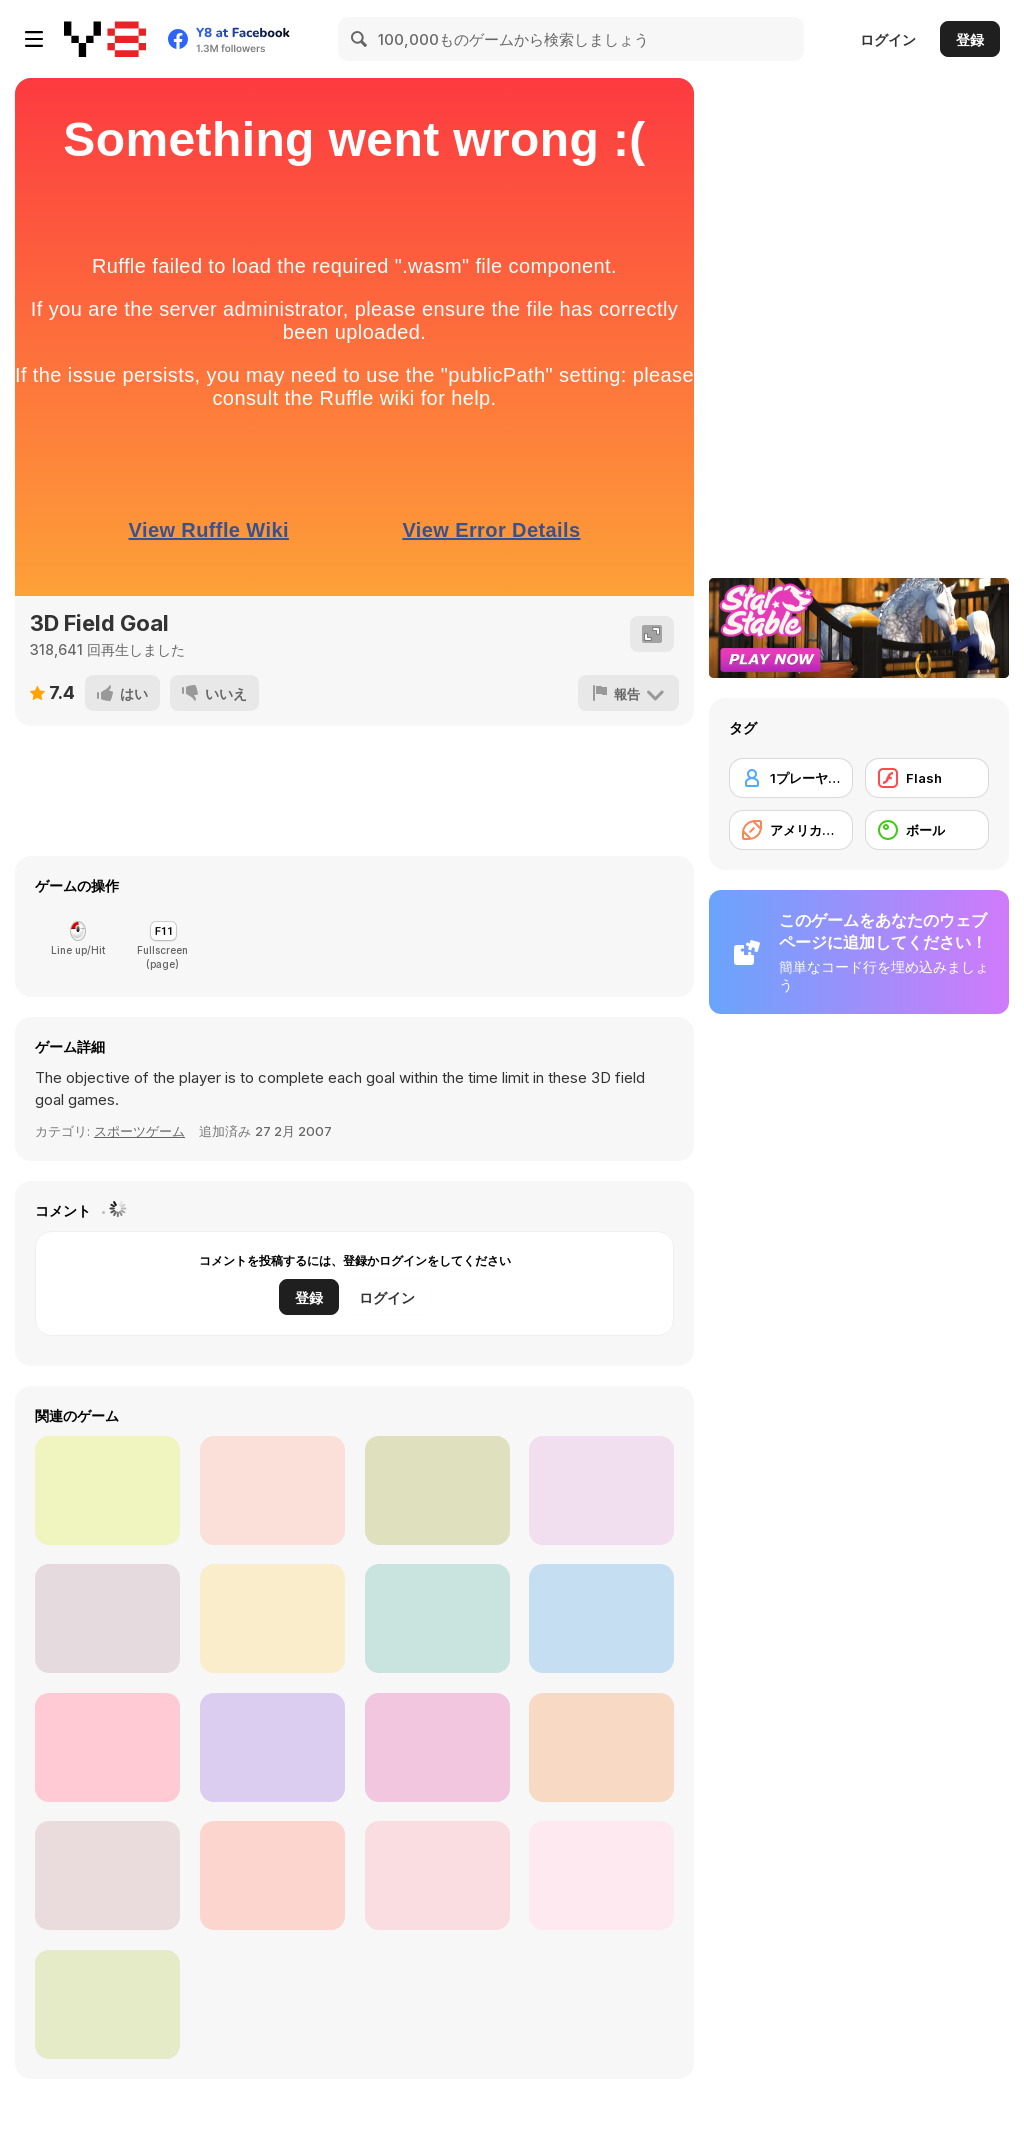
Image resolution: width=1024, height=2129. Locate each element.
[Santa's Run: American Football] (107, 1875)
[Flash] (927, 778)
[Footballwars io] (437, 1490)
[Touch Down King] (107, 1747)
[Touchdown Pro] (601, 1490)
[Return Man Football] (107, 1618)
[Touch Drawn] (272, 1618)
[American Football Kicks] (437, 1618)
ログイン (888, 39)
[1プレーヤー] (791, 778)
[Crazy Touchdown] (272, 1747)
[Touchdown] (272, 1875)
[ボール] (927, 830)
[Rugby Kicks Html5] (437, 1875)
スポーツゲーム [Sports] (139, 1131)
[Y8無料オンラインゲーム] (105, 39)
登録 (970, 39)
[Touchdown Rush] (107, 1490)
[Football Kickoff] (601, 1618)
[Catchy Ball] (601, 1875)
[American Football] (272, 1490)
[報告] (628, 693)
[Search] (360, 39)
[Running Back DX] (437, 1747)
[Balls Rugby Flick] (107, 2004)
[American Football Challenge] (601, 1747)
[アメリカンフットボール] (791, 830)
